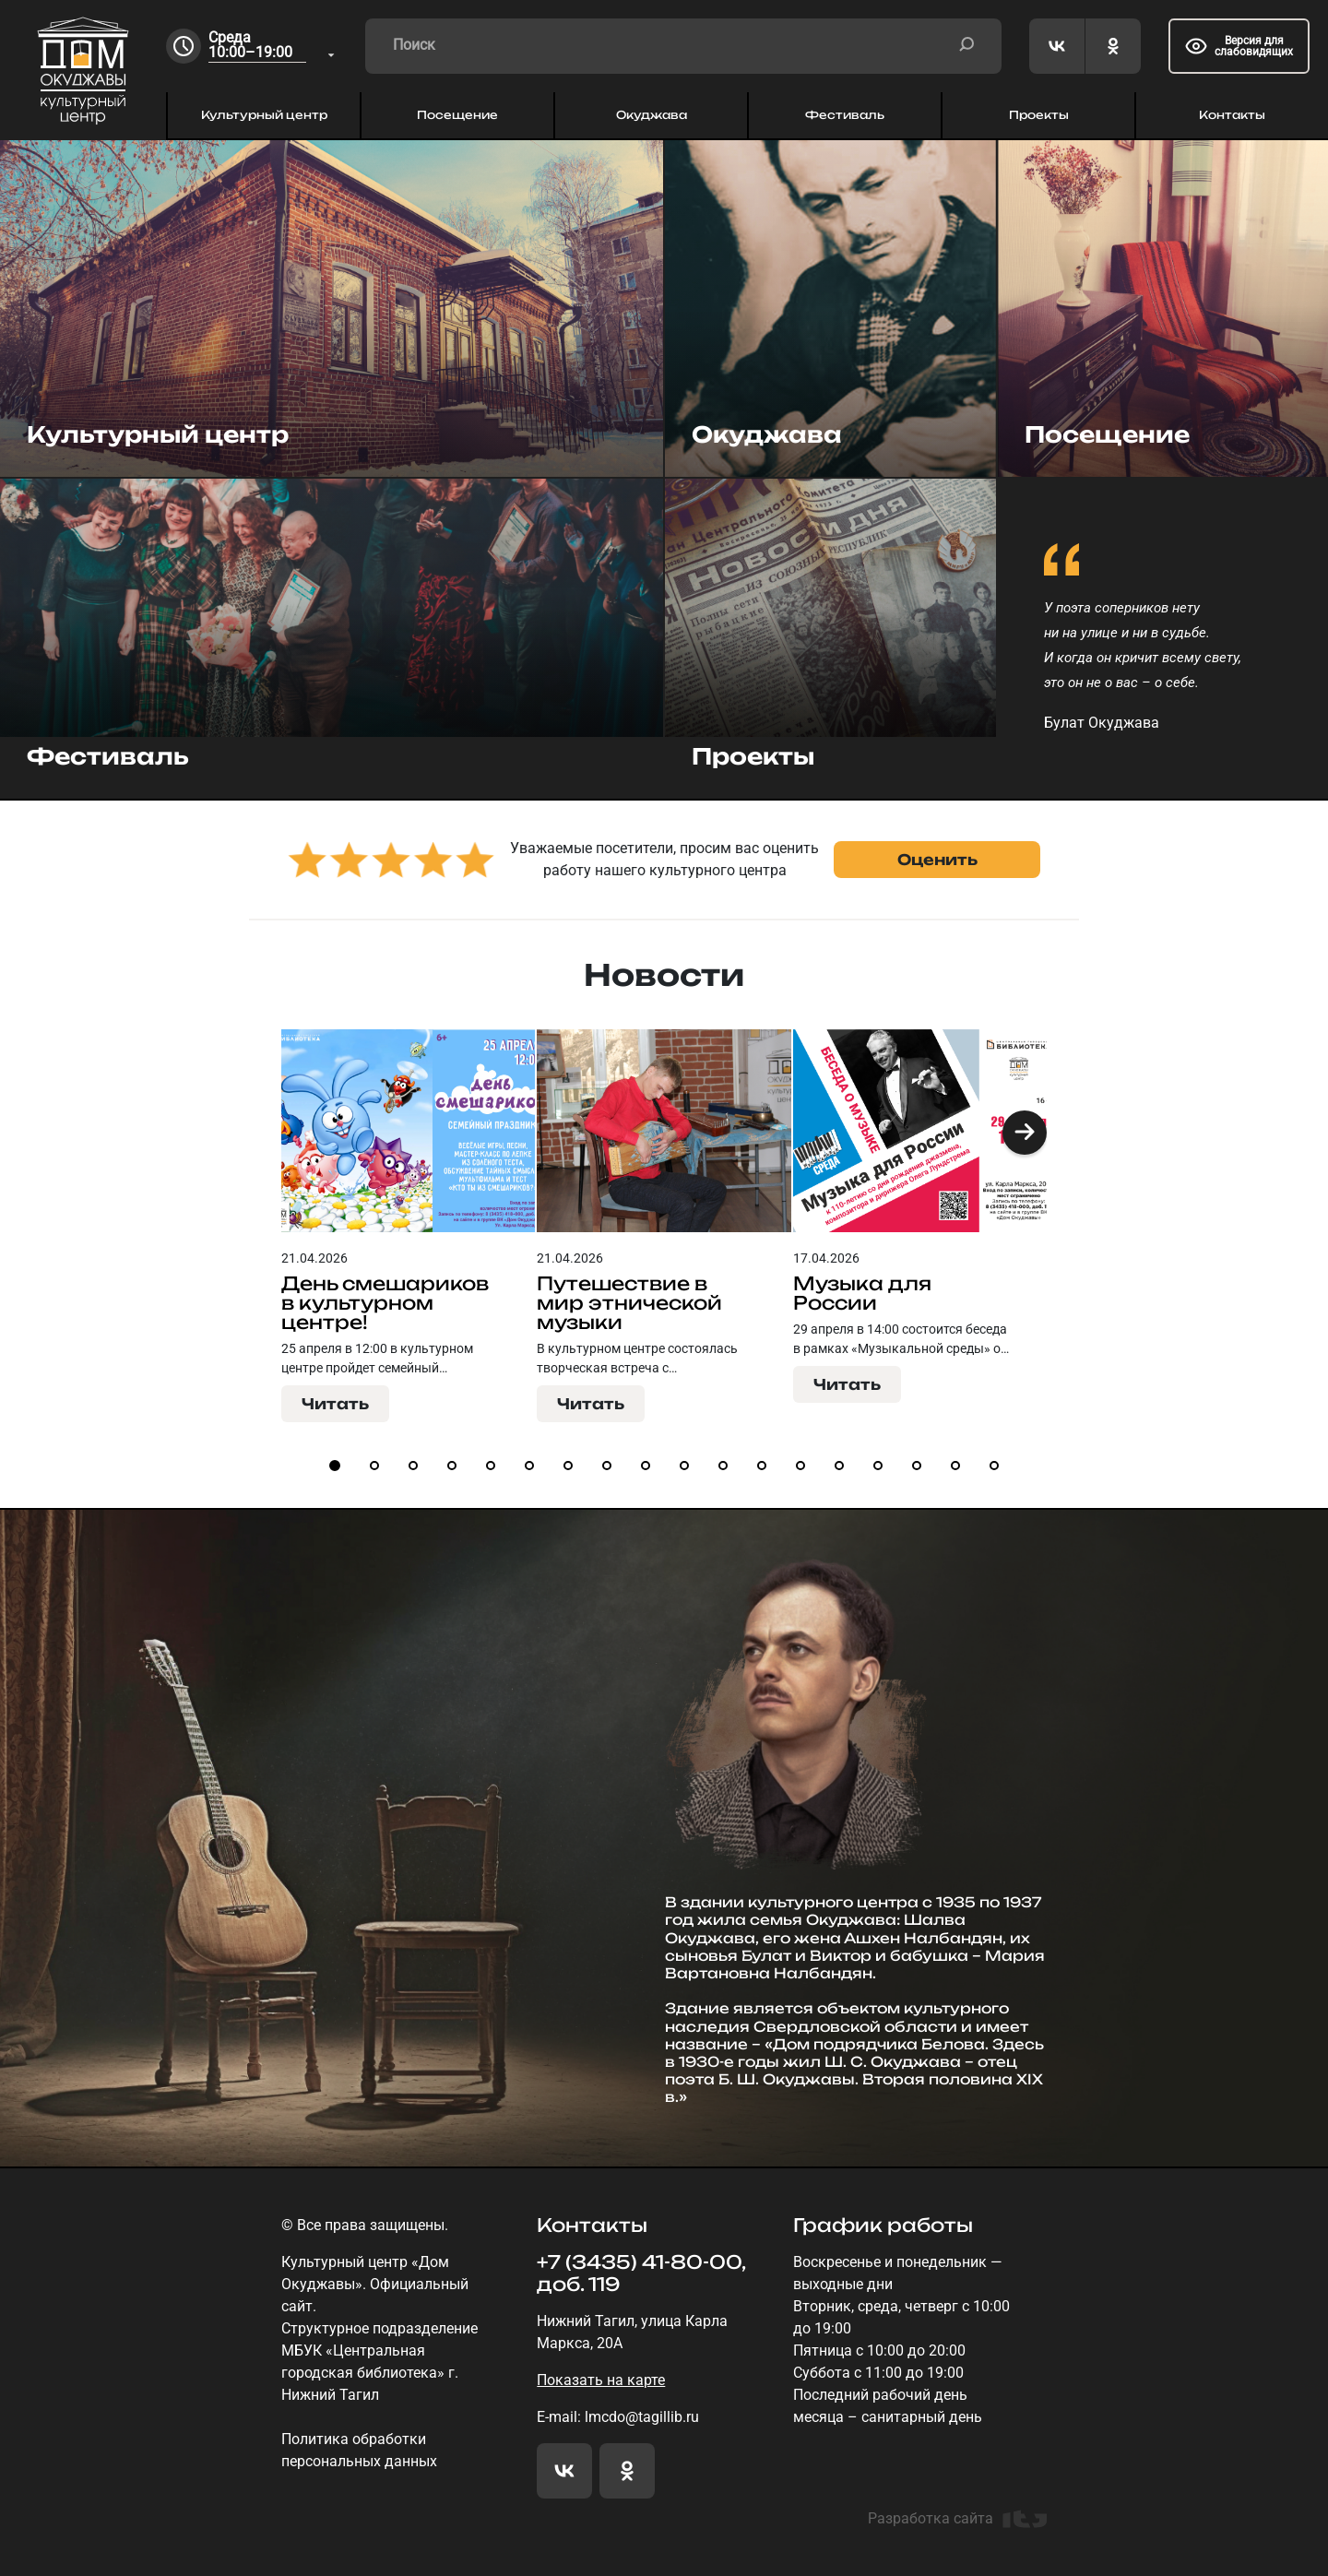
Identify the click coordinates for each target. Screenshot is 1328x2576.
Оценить (937, 859)
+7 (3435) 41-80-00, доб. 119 (641, 2273)
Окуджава (651, 115)
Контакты (1232, 115)
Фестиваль (844, 115)
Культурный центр (264, 115)
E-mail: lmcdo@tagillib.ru (618, 2417)
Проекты (1039, 115)
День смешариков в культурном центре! (385, 1303)
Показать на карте (601, 2380)
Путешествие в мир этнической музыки (629, 1303)
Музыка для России (862, 1293)
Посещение (457, 115)
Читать (335, 1404)
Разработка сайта (957, 2519)
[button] (1024, 1132)
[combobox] (273, 46)
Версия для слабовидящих (1239, 46)
